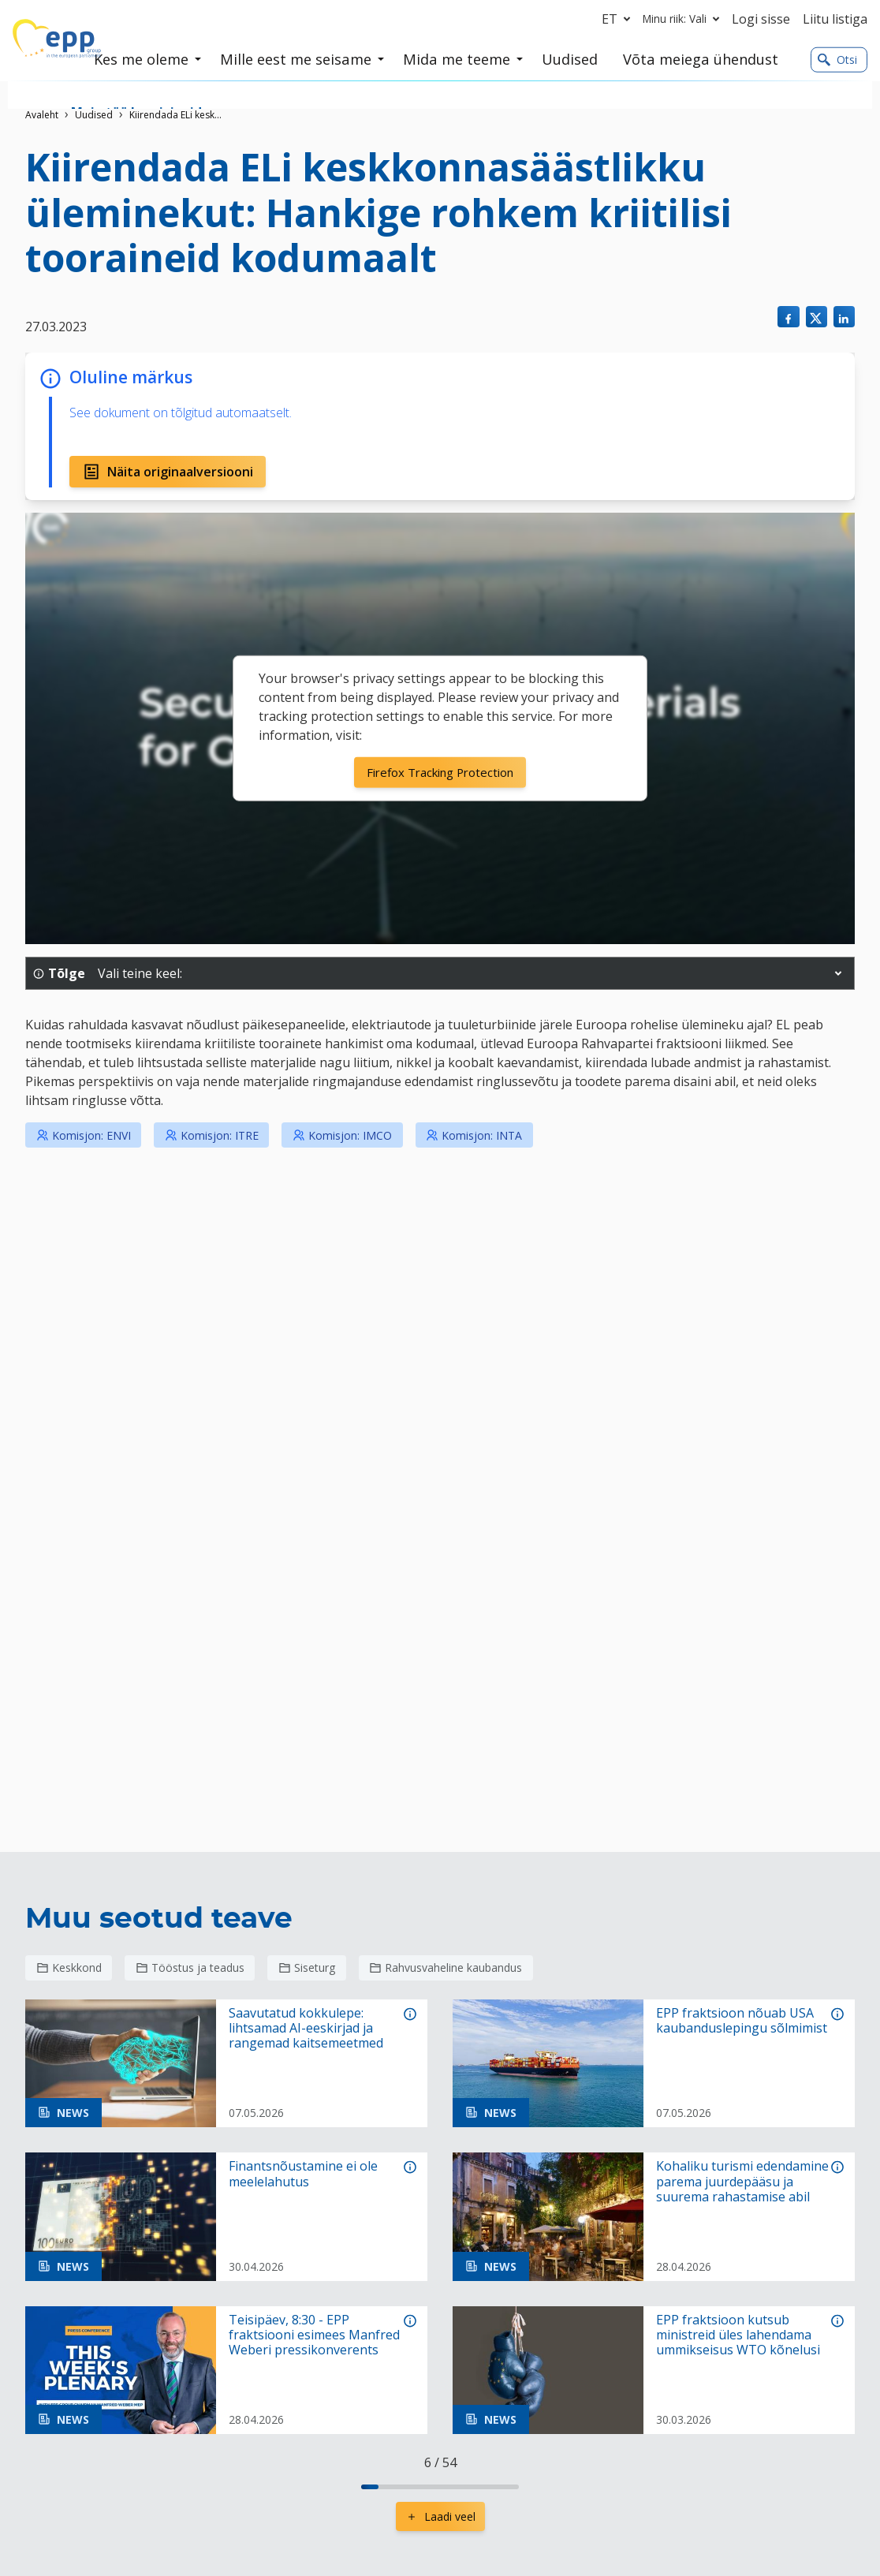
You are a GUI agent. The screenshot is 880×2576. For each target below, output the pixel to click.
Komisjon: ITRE (212, 1135)
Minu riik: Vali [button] (684, 18)
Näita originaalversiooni (167, 471)
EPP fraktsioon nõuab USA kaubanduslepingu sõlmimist (741, 2021)
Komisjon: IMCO (342, 1135)
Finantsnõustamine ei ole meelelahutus (303, 2174)
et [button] (619, 18)
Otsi (837, 60)
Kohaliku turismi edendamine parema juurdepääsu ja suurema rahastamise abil (742, 2182)
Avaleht (41, 114)
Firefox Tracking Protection (440, 772)
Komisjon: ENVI (83, 1135)
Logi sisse (761, 19)
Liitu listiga (835, 19)
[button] (838, 973)
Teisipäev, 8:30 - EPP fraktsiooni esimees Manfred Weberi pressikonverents (314, 2335)
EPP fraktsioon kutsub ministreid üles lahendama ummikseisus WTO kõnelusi (738, 2335)
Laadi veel (440, 2516)
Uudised (94, 114)
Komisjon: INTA (474, 1135)
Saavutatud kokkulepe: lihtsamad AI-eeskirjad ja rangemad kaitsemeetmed (306, 2028)
